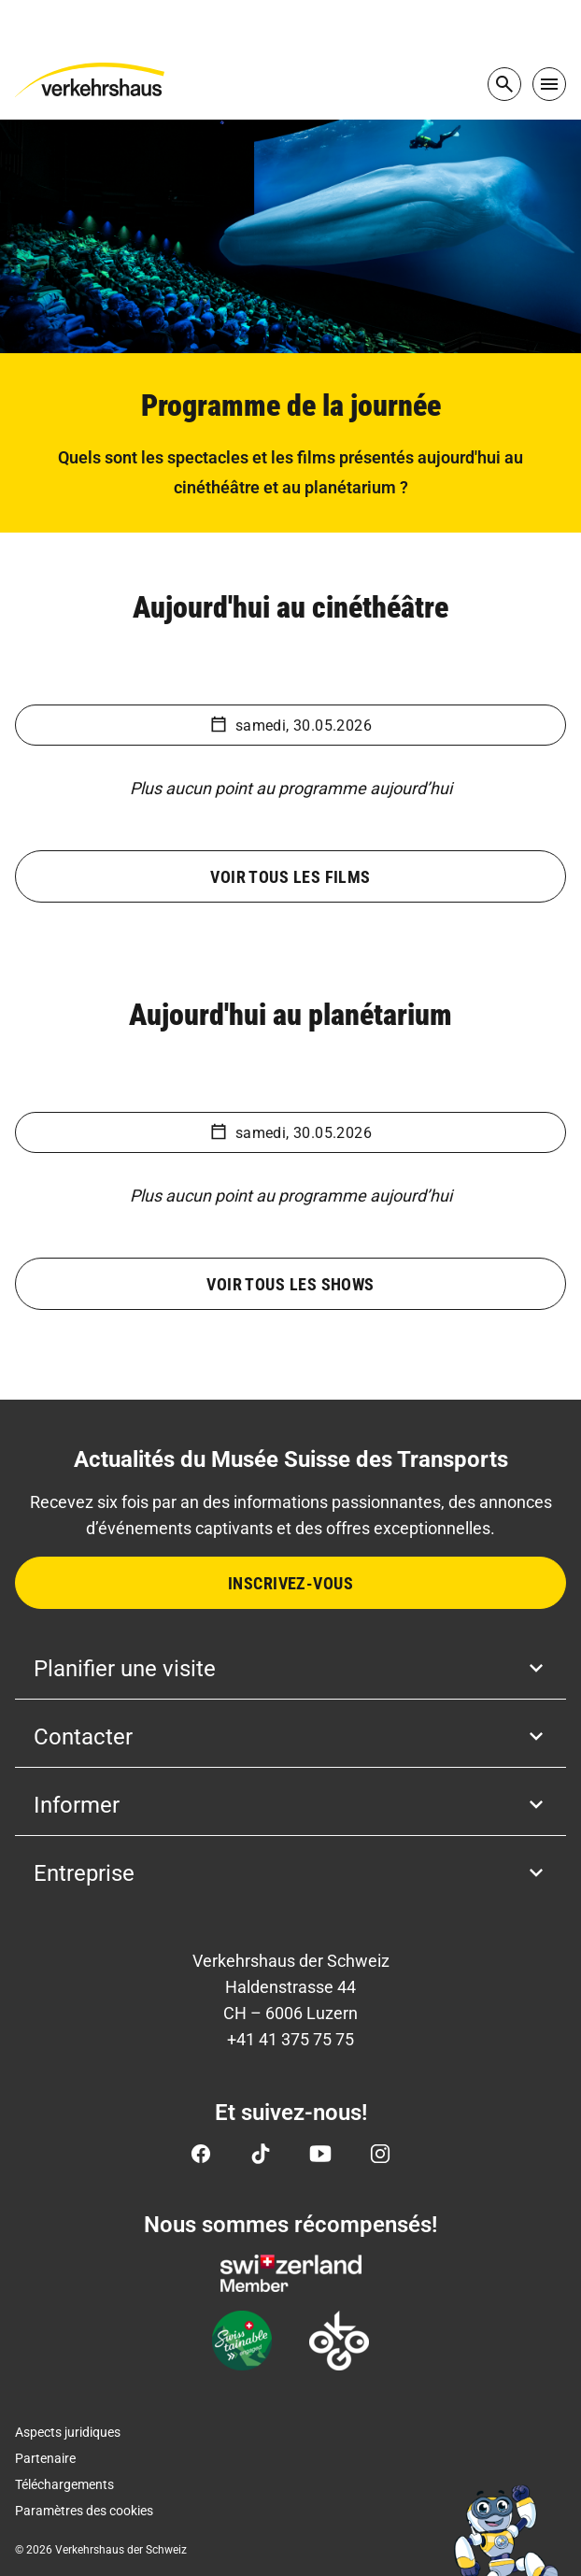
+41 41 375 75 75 (290, 2039)
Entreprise (290, 1873)
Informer (290, 1805)
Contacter (290, 1737)
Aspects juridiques (67, 2432)
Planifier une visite (290, 1669)
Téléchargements (64, 2484)
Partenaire (45, 2458)
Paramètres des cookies (84, 2510)
